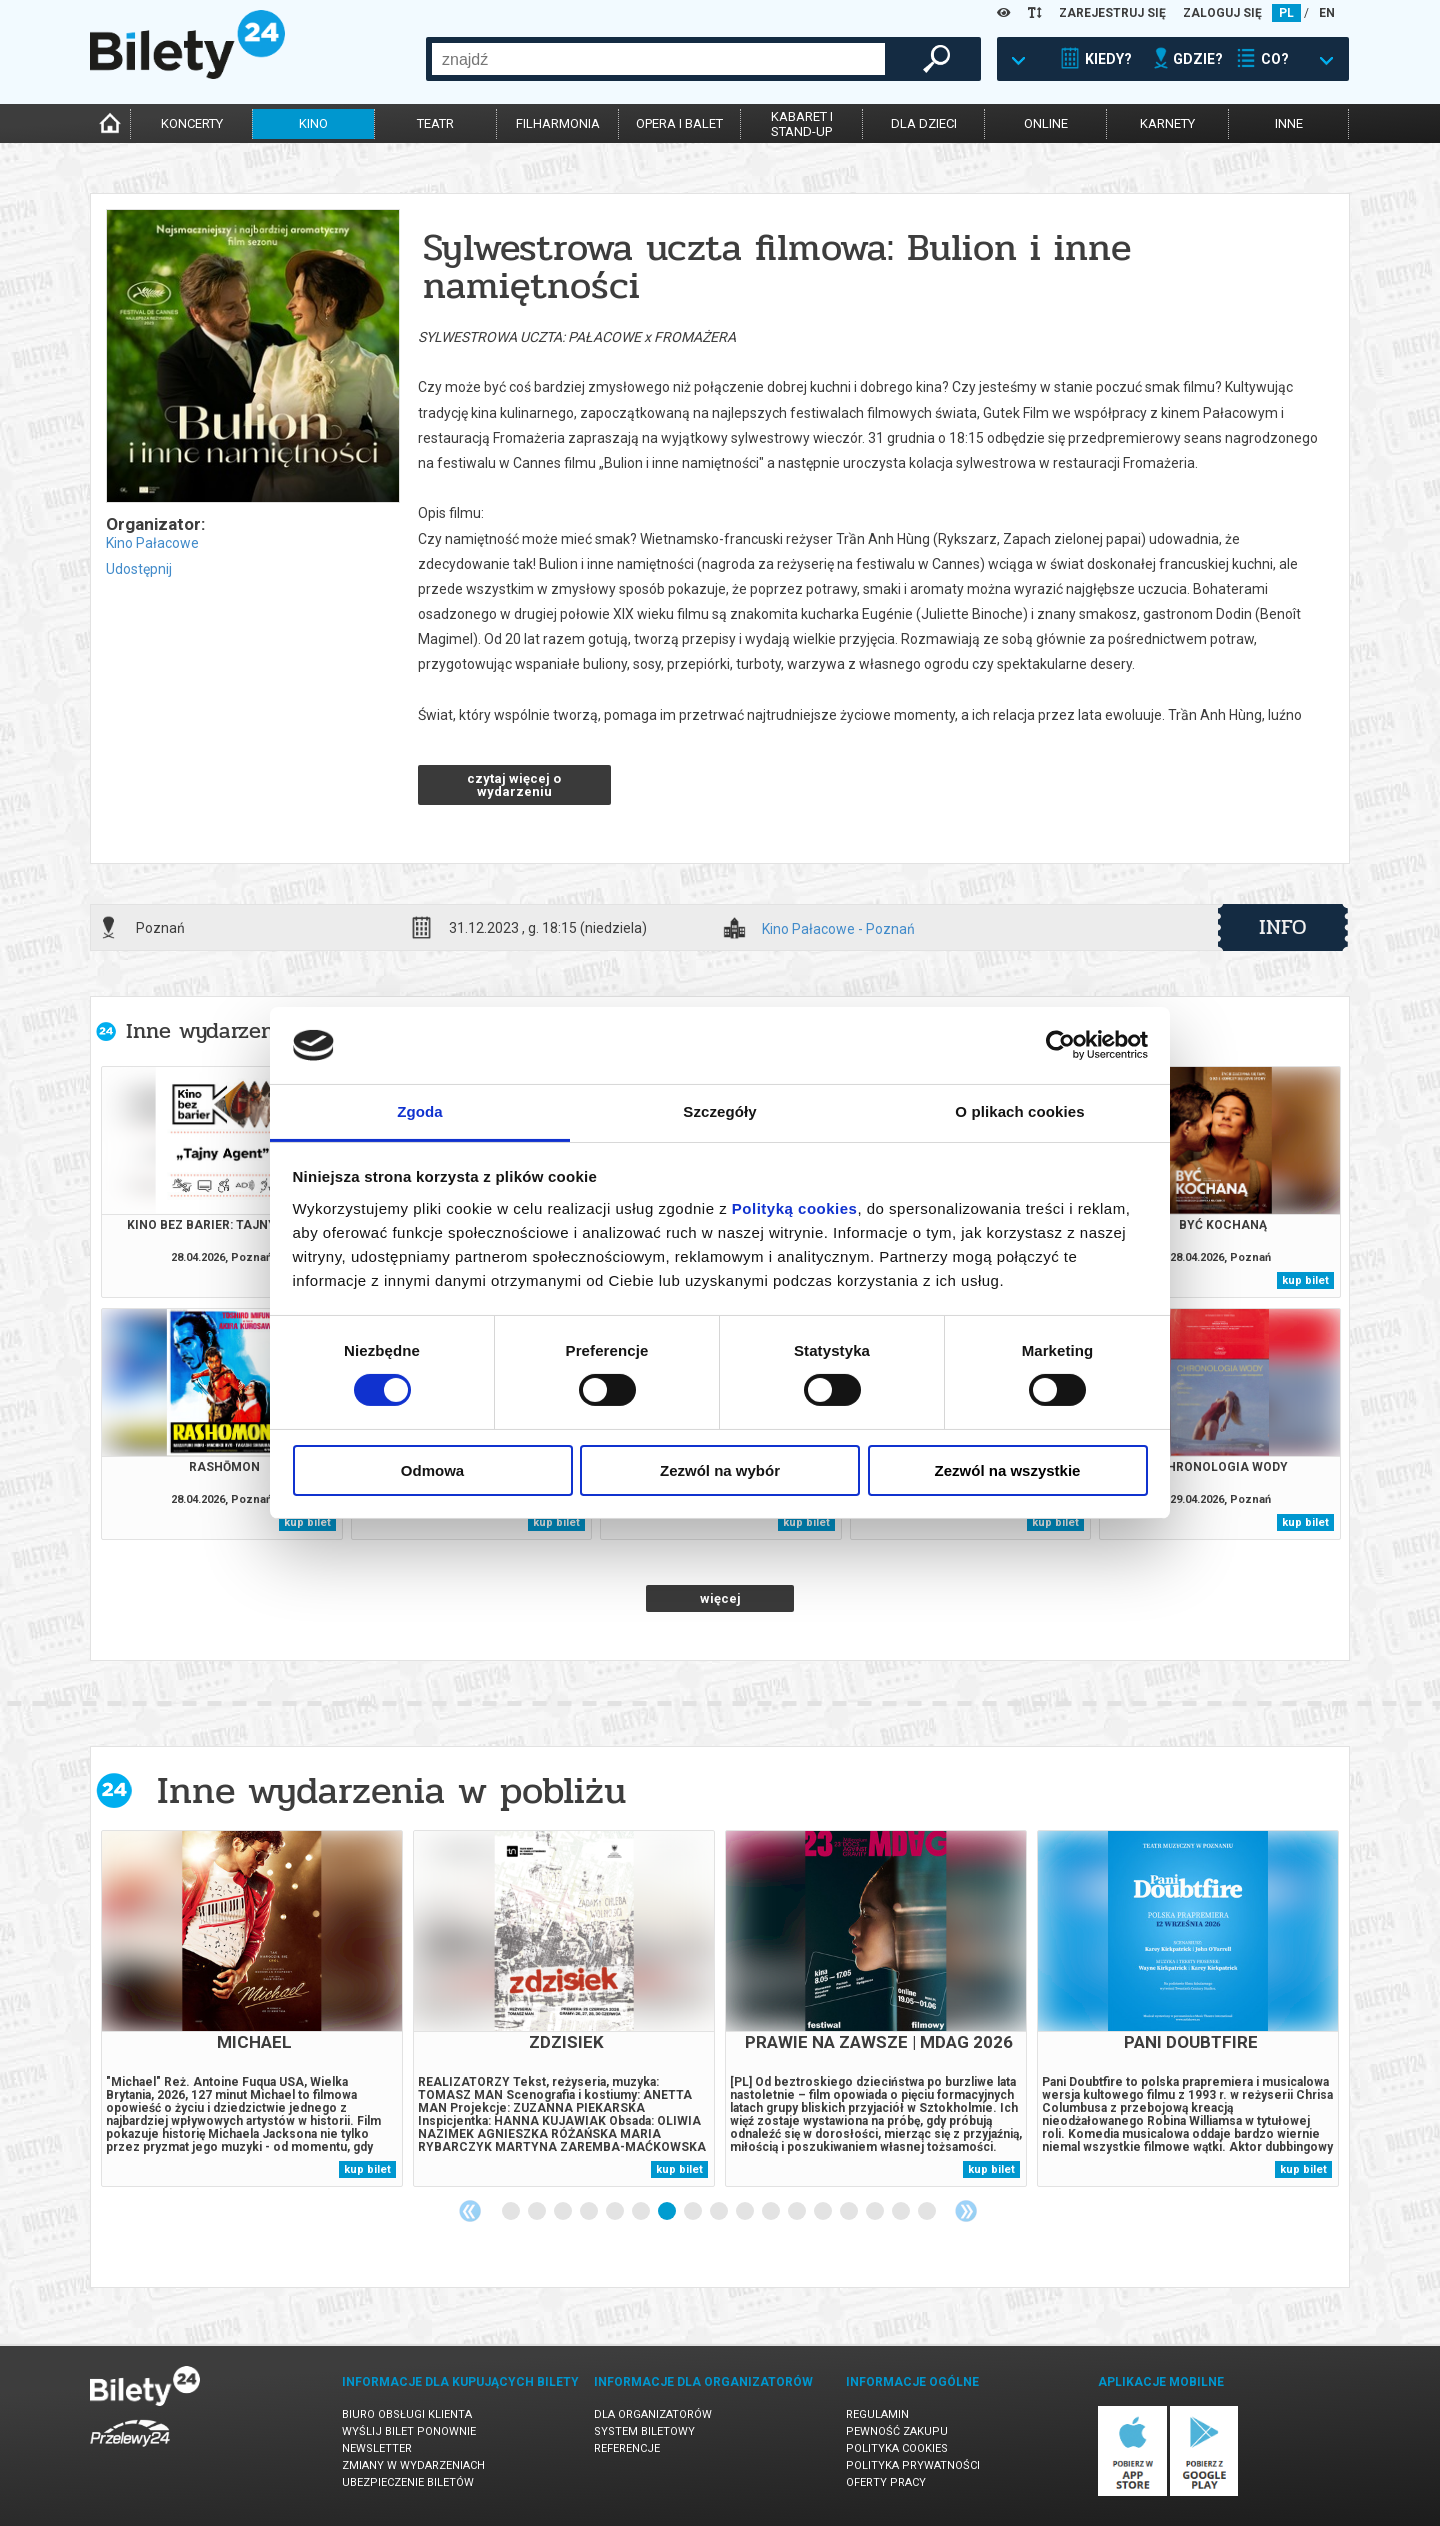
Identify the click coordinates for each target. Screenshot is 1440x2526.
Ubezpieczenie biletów (408, 2482)
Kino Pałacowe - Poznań (838, 929)
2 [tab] (538, 2212)
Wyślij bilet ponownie (409, 2431)
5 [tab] (616, 2212)
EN (1327, 13)
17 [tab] (928, 2212)
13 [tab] (824, 2212)
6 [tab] (642, 2212)
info (1283, 927)
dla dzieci (924, 123)
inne (1289, 123)
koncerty (192, 123)
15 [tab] (876, 2212)
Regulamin (877, 2414)
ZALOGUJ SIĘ (1222, 13)
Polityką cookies (795, 1208)
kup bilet (1305, 1280)
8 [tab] (694, 2212)
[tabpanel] (252, 2008)
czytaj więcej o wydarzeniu (514, 785)
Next (966, 2211)
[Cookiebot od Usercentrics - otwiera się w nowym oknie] (1060, 1045)
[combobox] (658, 59)
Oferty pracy (886, 2482)
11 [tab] (772, 2212)
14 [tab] (850, 2212)
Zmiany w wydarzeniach (413, 2465)
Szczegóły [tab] (719, 1111)
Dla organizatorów (653, 2414)
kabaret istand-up (802, 124)
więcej (720, 1598)
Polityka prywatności (913, 2465)
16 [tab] (902, 2212)
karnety (1167, 123)
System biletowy (644, 2431)
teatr (435, 123)
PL (1286, 13)
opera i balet (679, 123)
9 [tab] (720, 2212)
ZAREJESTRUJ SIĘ (1112, 13)
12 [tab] (798, 2212)
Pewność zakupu (897, 2431)
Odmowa (432, 1470)
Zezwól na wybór (720, 1470)
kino (313, 123)
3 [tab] (564, 2212)
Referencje (627, 2448)
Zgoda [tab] (420, 1111)
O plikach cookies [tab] (1019, 1111)
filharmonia (558, 123)
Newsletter (377, 2448)
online (1046, 123)
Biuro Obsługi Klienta (407, 2414)
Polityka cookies (897, 2448)
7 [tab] (668, 2212)
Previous (470, 2211)
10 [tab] (746, 2212)
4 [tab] (590, 2212)
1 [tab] (512, 2212)
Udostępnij (139, 569)
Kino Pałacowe (152, 543)
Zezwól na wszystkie (1008, 1470)
